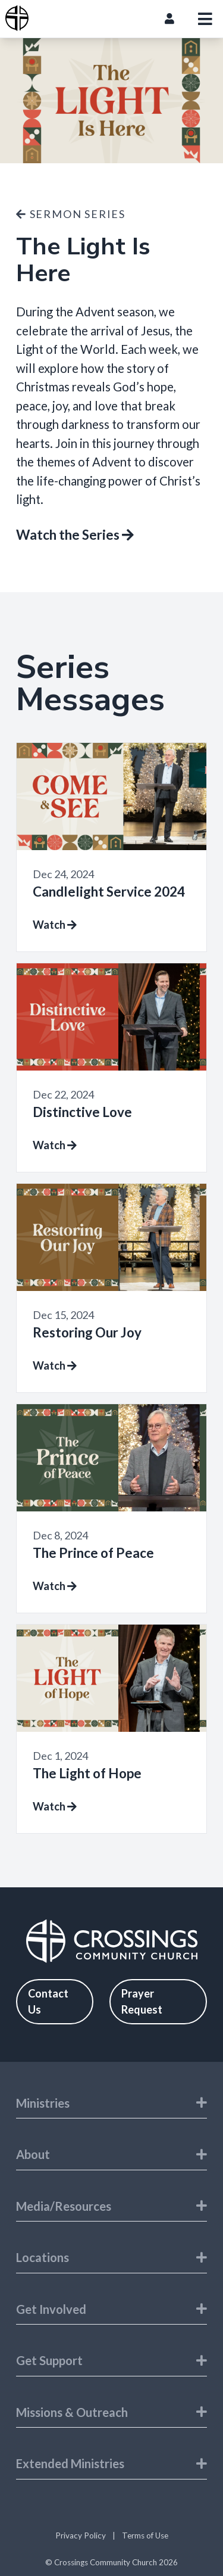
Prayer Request (141, 2001)
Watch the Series (75, 535)
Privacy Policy (80, 2535)
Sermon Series (70, 213)
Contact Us (48, 2001)
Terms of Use (145, 2535)
